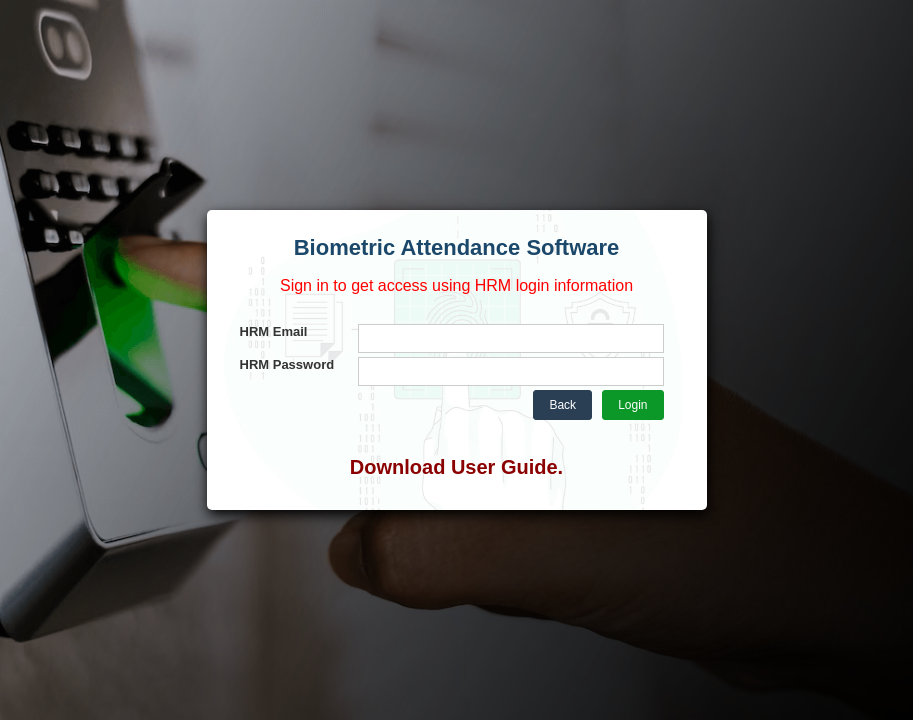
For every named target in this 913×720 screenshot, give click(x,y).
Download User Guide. (456, 467)
